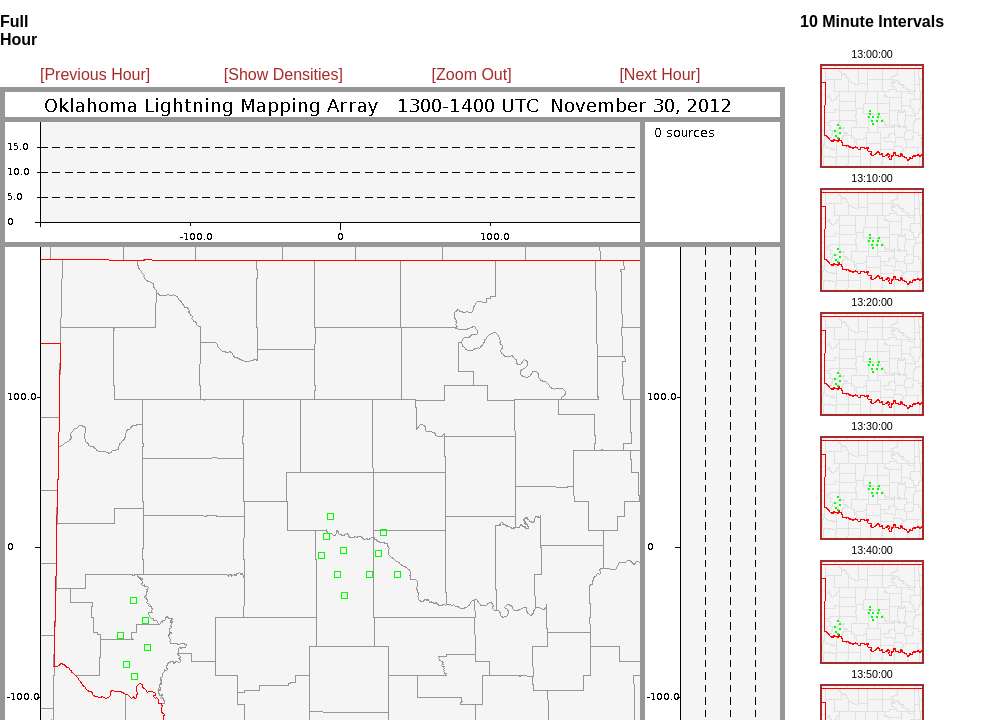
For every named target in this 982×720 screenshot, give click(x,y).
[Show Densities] (283, 74)
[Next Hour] (659, 74)
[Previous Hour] (95, 74)
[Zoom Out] (472, 74)
